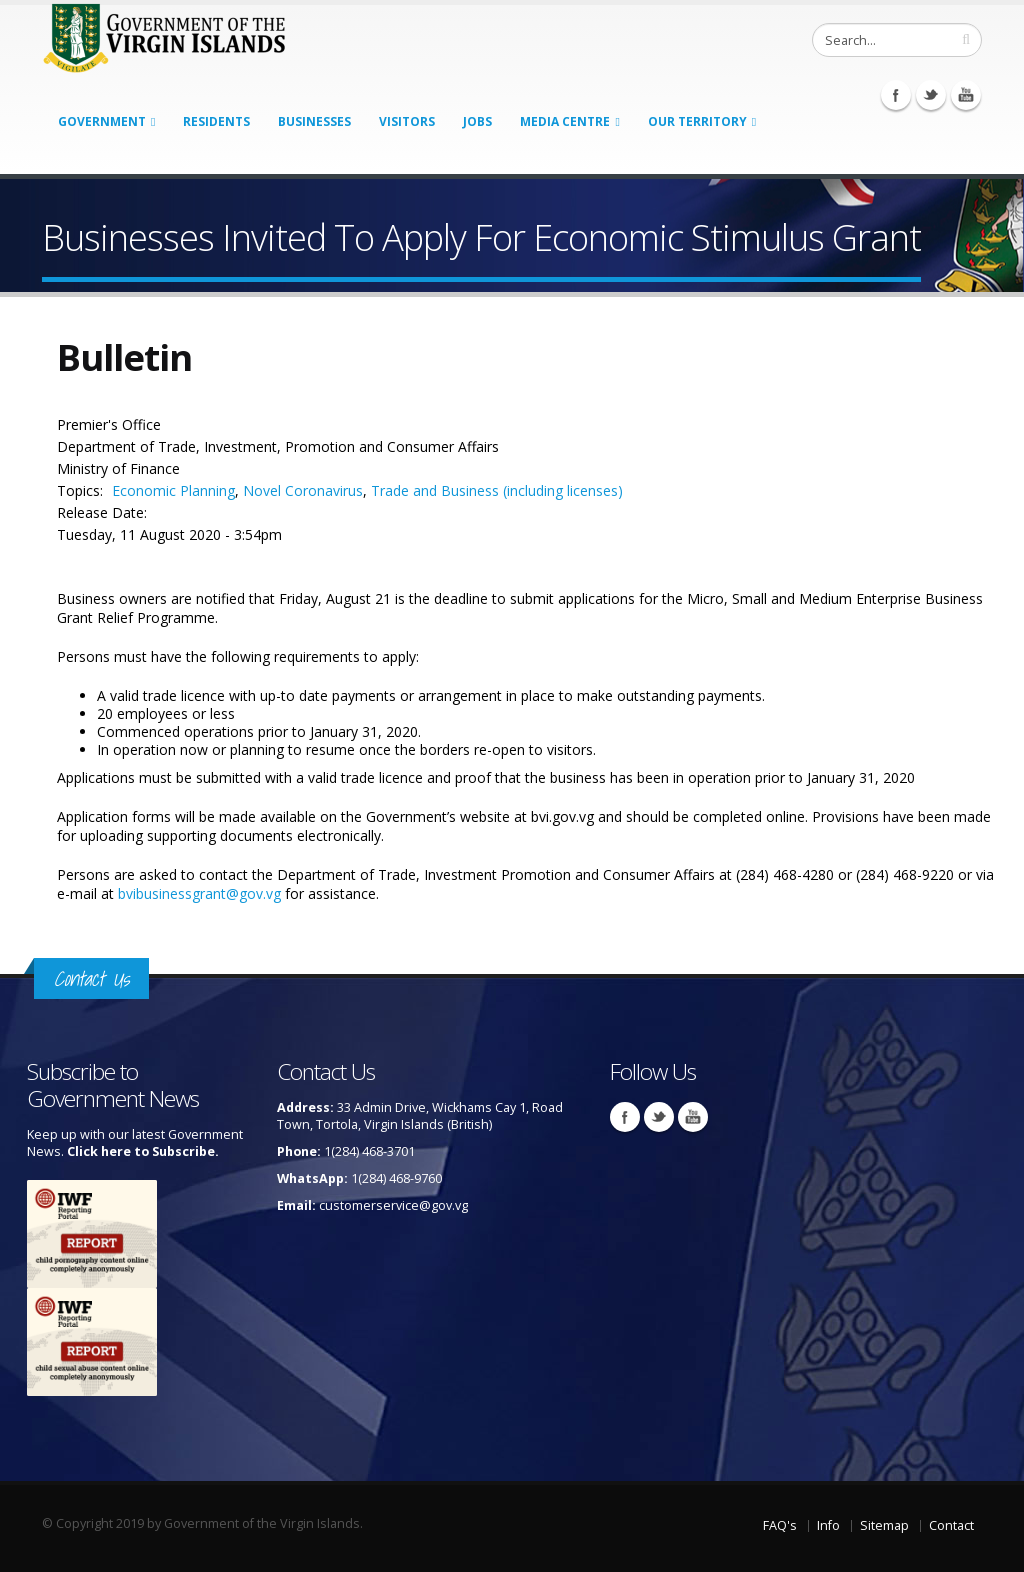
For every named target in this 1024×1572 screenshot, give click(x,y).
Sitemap (884, 1525)
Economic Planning (173, 490)
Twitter (931, 95)
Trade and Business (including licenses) (497, 490)
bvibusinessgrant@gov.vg (199, 893)
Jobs (477, 121)
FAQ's (780, 1525)
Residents (216, 121)
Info (828, 1525)
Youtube (966, 95)
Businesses (314, 121)
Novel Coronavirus (303, 490)
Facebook (896, 95)
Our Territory (697, 121)
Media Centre (565, 121)
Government (102, 121)
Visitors (407, 121)
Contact (951, 1525)
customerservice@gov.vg (393, 1205)
